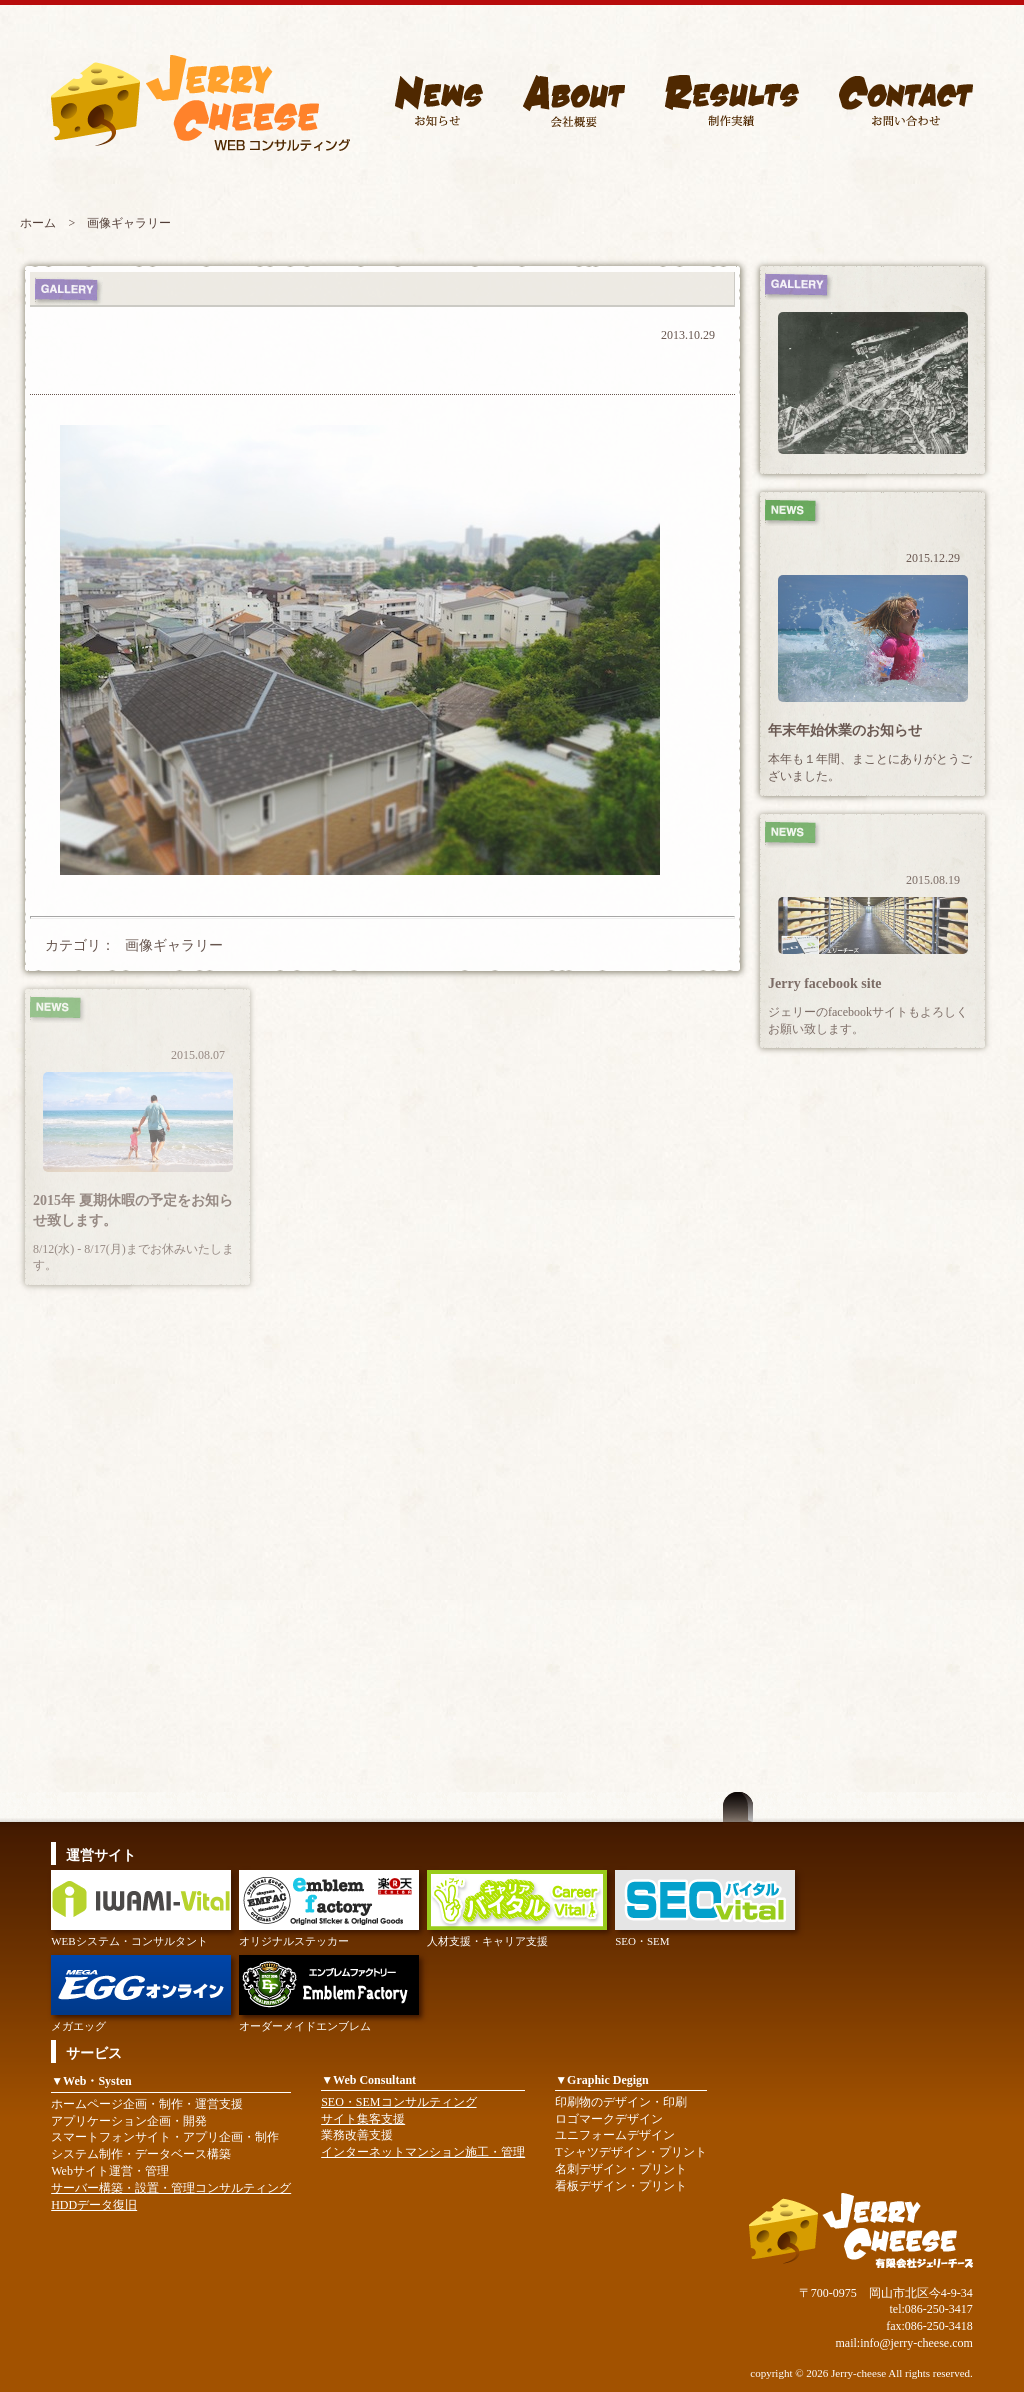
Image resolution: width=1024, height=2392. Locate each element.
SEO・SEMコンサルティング (398, 2102)
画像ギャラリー (174, 945)
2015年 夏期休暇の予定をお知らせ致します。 (133, 1210)
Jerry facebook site (825, 983)
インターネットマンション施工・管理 (423, 2152)
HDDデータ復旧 (94, 2205)
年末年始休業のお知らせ (845, 730)
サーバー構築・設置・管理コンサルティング (171, 2188)
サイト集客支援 (363, 2119)
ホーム (38, 223)
